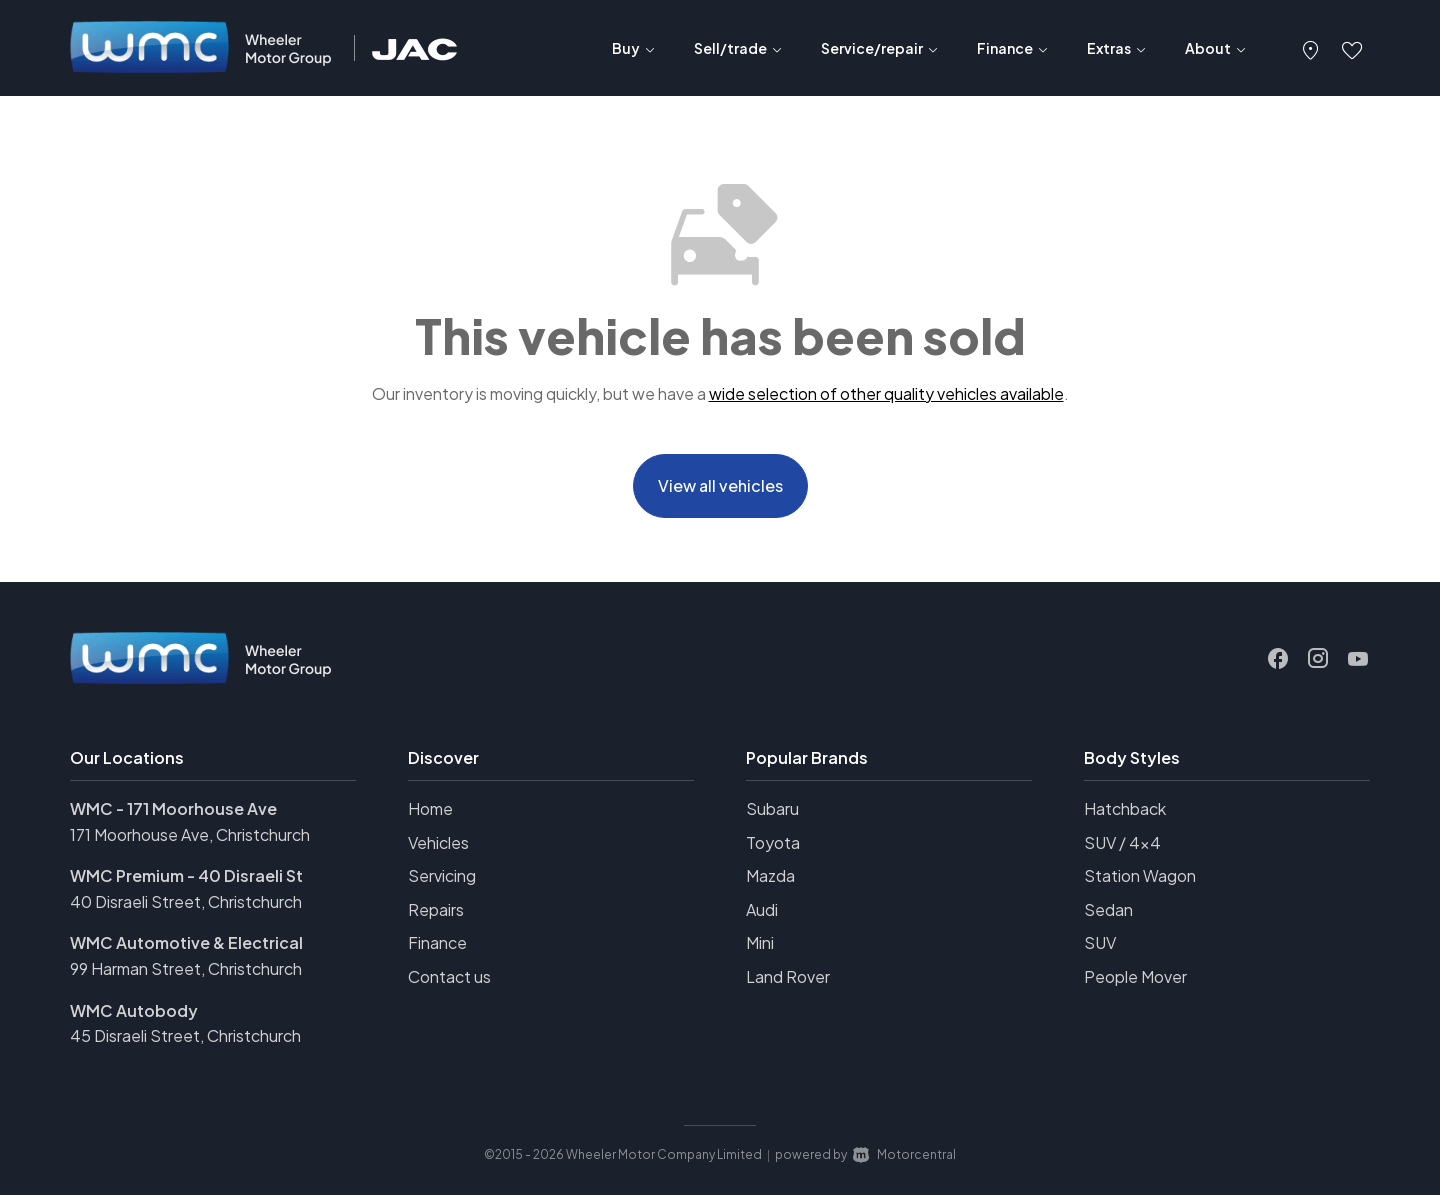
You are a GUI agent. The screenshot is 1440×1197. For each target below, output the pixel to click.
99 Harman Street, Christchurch (186, 970)
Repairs (436, 911)
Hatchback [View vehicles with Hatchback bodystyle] (1125, 810)
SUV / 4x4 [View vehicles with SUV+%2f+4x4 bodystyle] (1122, 844)
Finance (437, 945)
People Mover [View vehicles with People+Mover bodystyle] (1135, 978)
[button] (1311, 48)
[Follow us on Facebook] (1278, 661)
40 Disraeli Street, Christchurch (186, 903)
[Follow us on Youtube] (1358, 661)
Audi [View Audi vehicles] (762, 911)
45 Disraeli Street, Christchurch (185, 1037)
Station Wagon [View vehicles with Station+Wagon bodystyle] (1140, 877)
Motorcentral (904, 1156)
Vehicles (438, 844)
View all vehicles (720, 486)
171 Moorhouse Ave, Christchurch (190, 836)
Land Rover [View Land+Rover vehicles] (788, 978)
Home (430, 810)
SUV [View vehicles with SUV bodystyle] (1100, 945)
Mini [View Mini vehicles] (760, 945)
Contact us (449, 978)
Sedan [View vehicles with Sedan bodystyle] (1108, 911)
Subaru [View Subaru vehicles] (772, 810)
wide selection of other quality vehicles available (886, 393)
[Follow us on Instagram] (1318, 661)
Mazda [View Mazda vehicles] (770, 877)
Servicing (442, 877)
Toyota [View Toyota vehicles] (773, 844)
